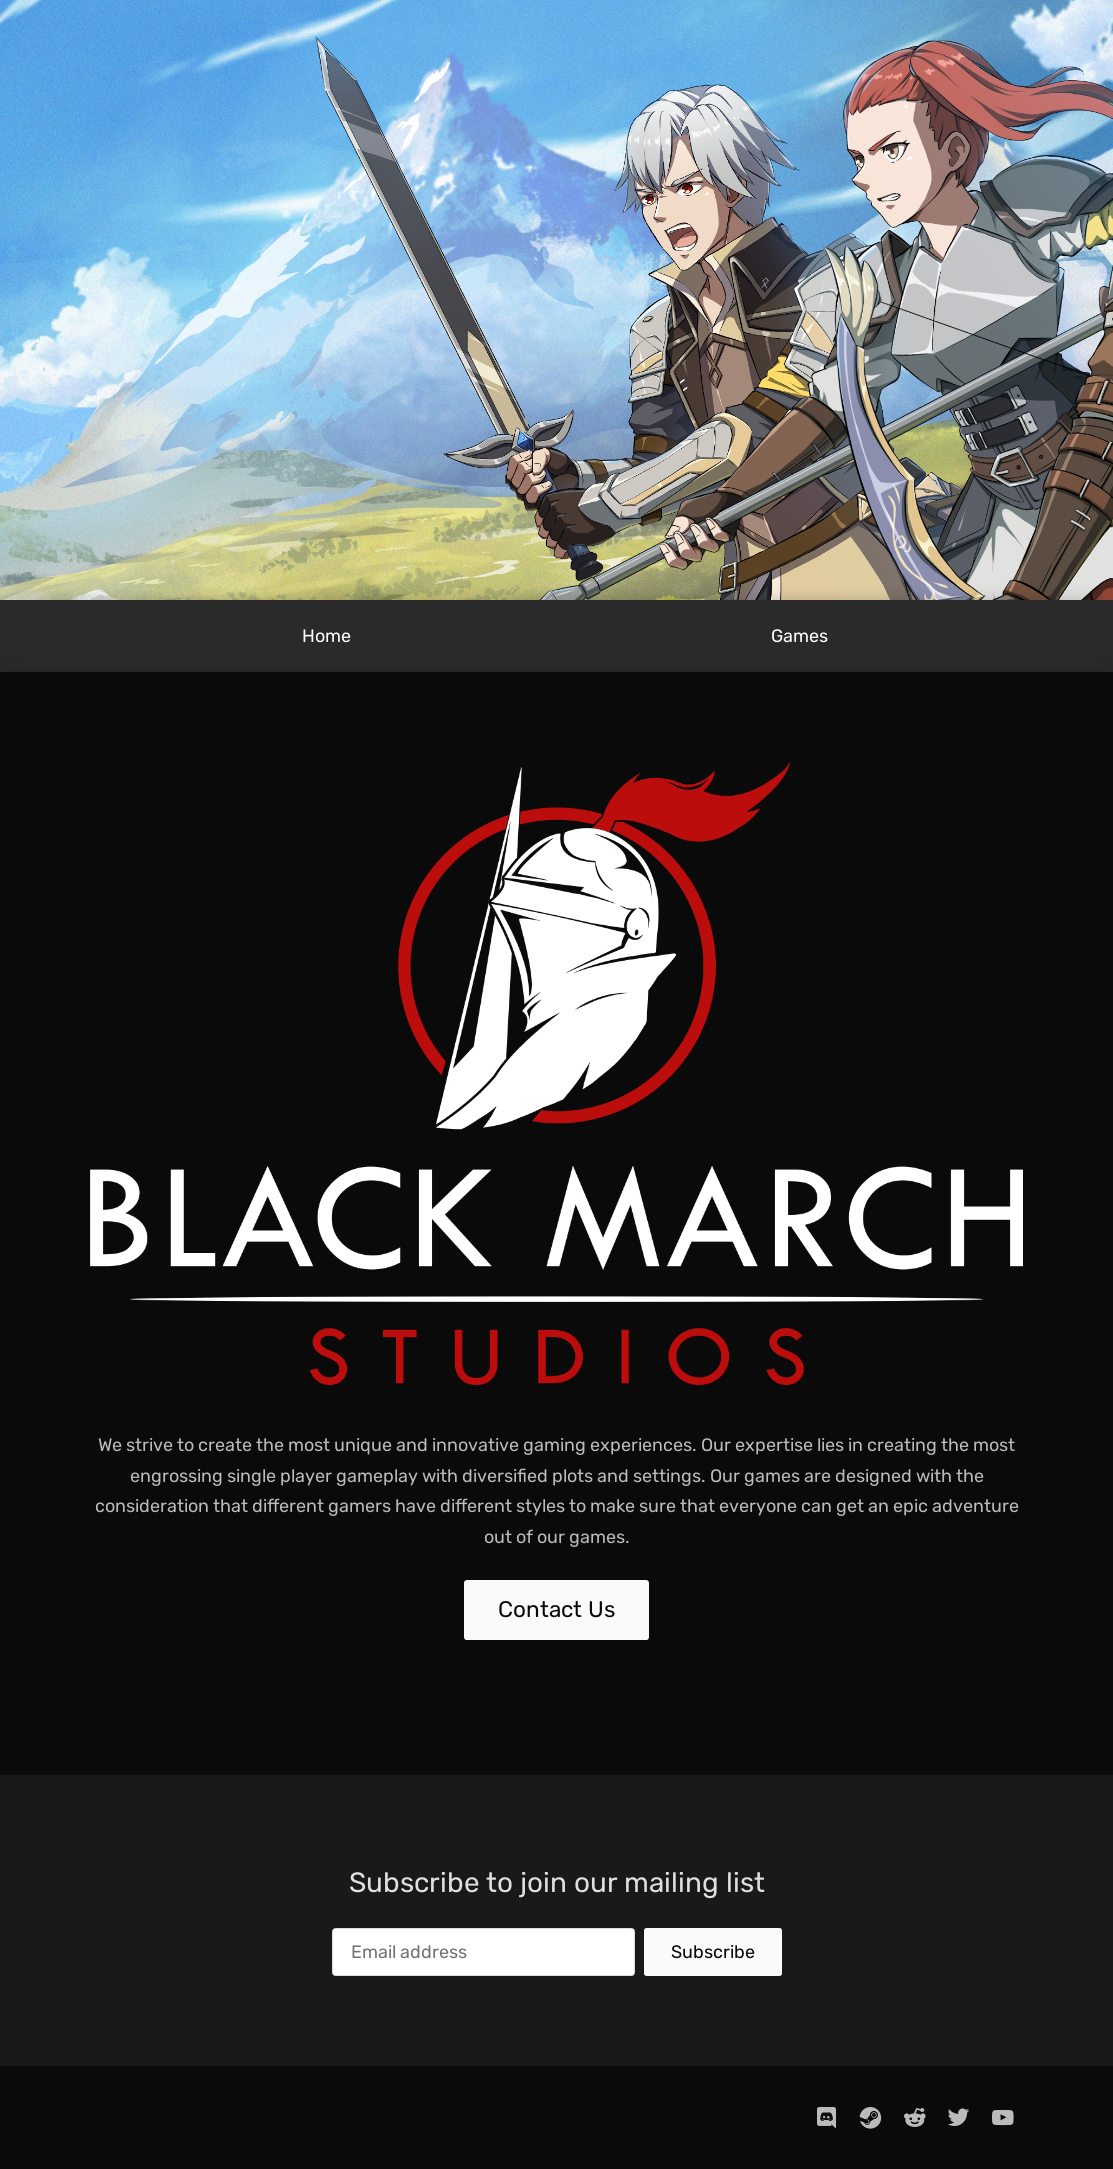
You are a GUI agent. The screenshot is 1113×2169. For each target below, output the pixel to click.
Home (326, 636)
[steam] (871, 2117)
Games (799, 636)
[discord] (827, 2117)
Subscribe (713, 1952)
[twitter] (959, 2117)
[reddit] (915, 2117)
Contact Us (556, 1609)
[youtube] (1003, 2117)
